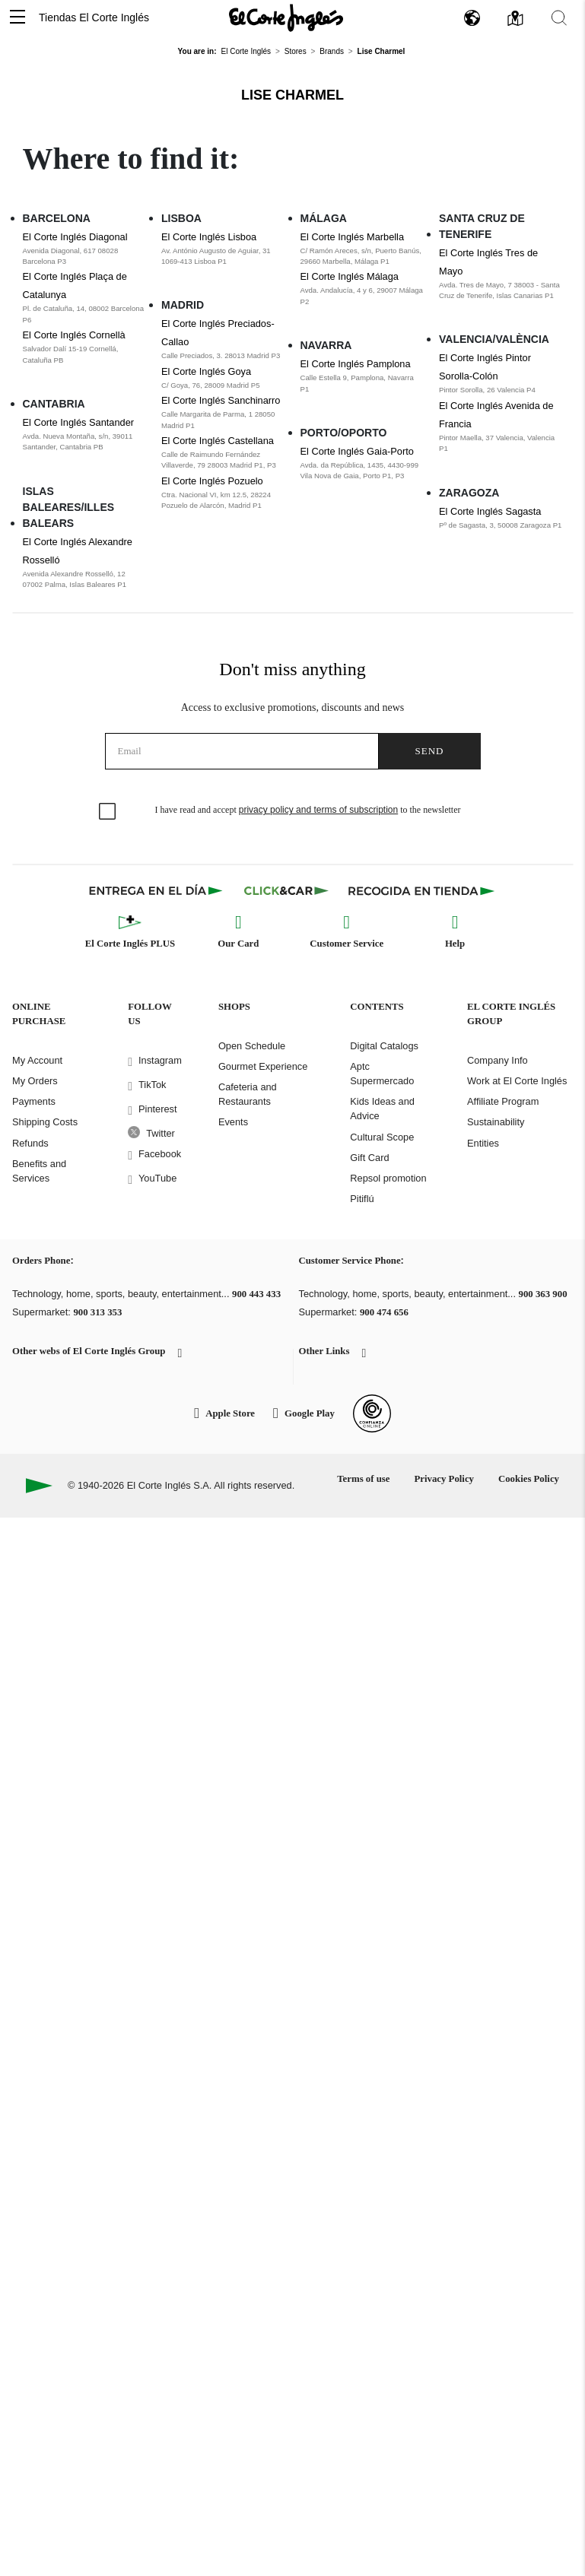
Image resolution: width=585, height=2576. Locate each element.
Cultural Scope (382, 1137)
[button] (17, 18)
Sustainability (495, 1122)
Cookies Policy (528, 1479)
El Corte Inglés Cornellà (74, 335)
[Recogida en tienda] (421, 890)
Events (233, 1122)
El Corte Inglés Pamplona (355, 364)
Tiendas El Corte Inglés (94, 17)
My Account (37, 1060)
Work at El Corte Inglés (517, 1081)
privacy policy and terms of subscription (318, 809)
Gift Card (369, 1157)
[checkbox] (108, 812)
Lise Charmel (292, 95)
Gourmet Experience (262, 1066)
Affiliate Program (503, 1101)
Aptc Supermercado (382, 1074)
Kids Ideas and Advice (382, 1108)
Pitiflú (362, 1198)
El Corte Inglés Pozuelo (212, 481)
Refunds (30, 1143)
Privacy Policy (444, 1479)
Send (429, 751)
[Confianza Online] (372, 1413)
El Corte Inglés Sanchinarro (221, 400)
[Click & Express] (157, 890)
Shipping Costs (45, 1122)
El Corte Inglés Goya (206, 371)
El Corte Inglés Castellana (217, 440)
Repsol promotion (388, 1178)
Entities (483, 1143)
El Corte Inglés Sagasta (490, 511)
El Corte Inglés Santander (79, 422)
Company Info (497, 1060)
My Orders (35, 1081)
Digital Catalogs (384, 1046)
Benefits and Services (39, 1171)
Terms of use (363, 1479)
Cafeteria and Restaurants (247, 1094)
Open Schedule (251, 1046)
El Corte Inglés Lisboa (208, 237)
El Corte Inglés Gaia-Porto (357, 451)
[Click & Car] (286, 890)
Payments (34, 1101)
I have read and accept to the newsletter (308, 809)
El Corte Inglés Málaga (349, 276)
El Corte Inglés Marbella (352, 237)
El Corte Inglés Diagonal (75, 237)
